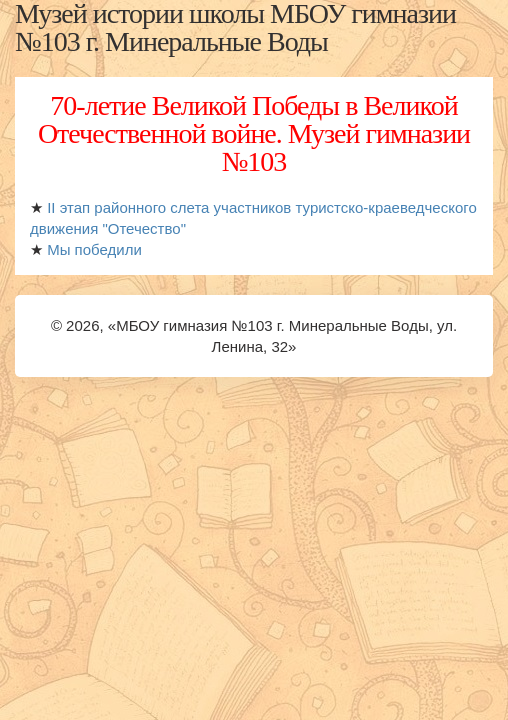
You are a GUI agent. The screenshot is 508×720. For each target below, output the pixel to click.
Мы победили (94, 249)
